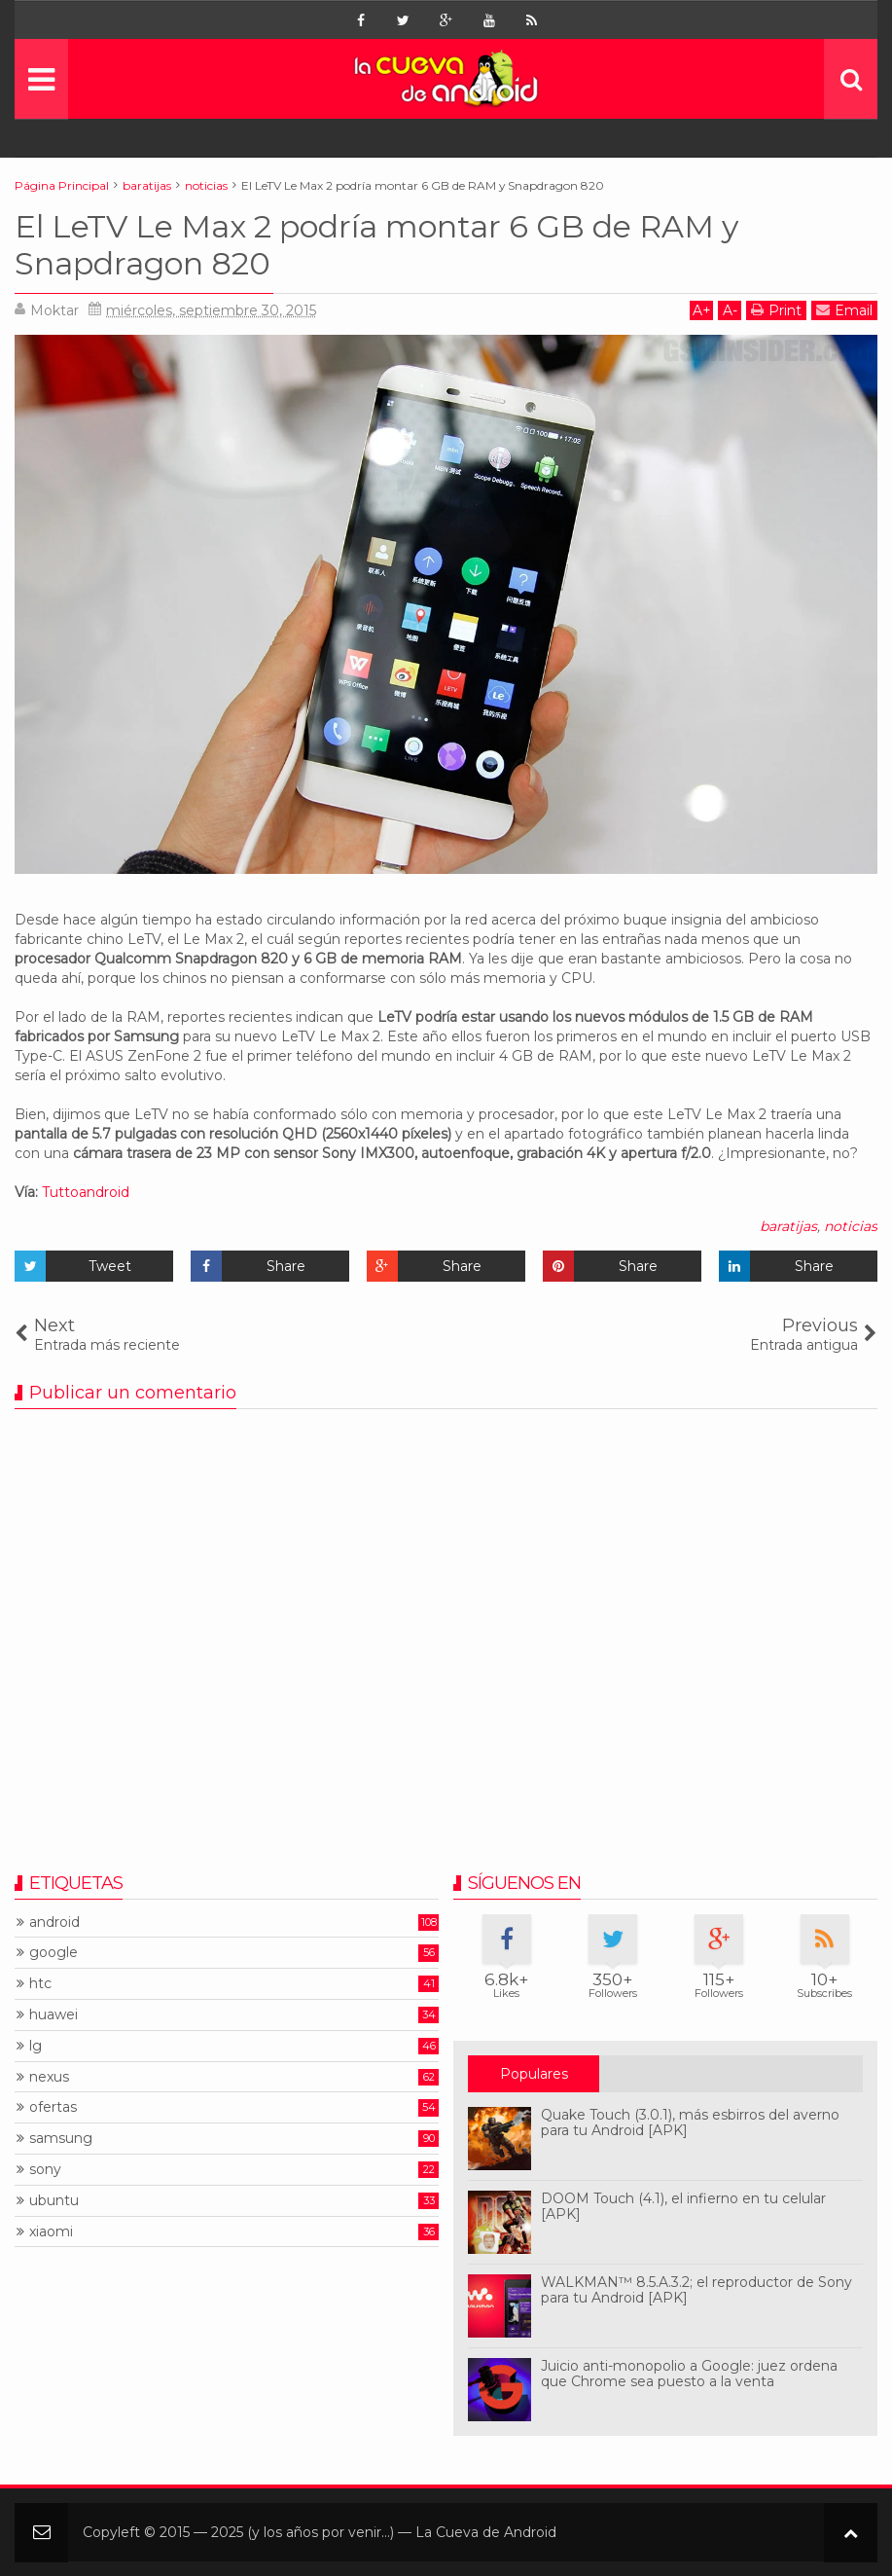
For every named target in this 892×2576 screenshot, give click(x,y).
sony (45, 2169)
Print (776, 310)
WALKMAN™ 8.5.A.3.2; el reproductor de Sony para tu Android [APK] (696, 2290)
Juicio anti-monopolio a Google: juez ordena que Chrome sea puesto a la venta (689, 2374)
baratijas (788, 1226)
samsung (60, 2138)
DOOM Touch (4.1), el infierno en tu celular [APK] (683, 2207)
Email (844, 310)
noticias (850, 1226)
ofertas (53, 2107)
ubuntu (54, 2201)
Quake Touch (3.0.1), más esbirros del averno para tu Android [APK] (690, 2123)
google (53, 1952)
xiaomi (51, 2232)
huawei (53, 2015)
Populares (534, 2074)
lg (35, 2046)
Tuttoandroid (85, 1192)
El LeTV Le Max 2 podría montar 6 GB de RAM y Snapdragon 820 (376, 244)
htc (40, 1984)
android (54, 1922)
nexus (49, 2077)
